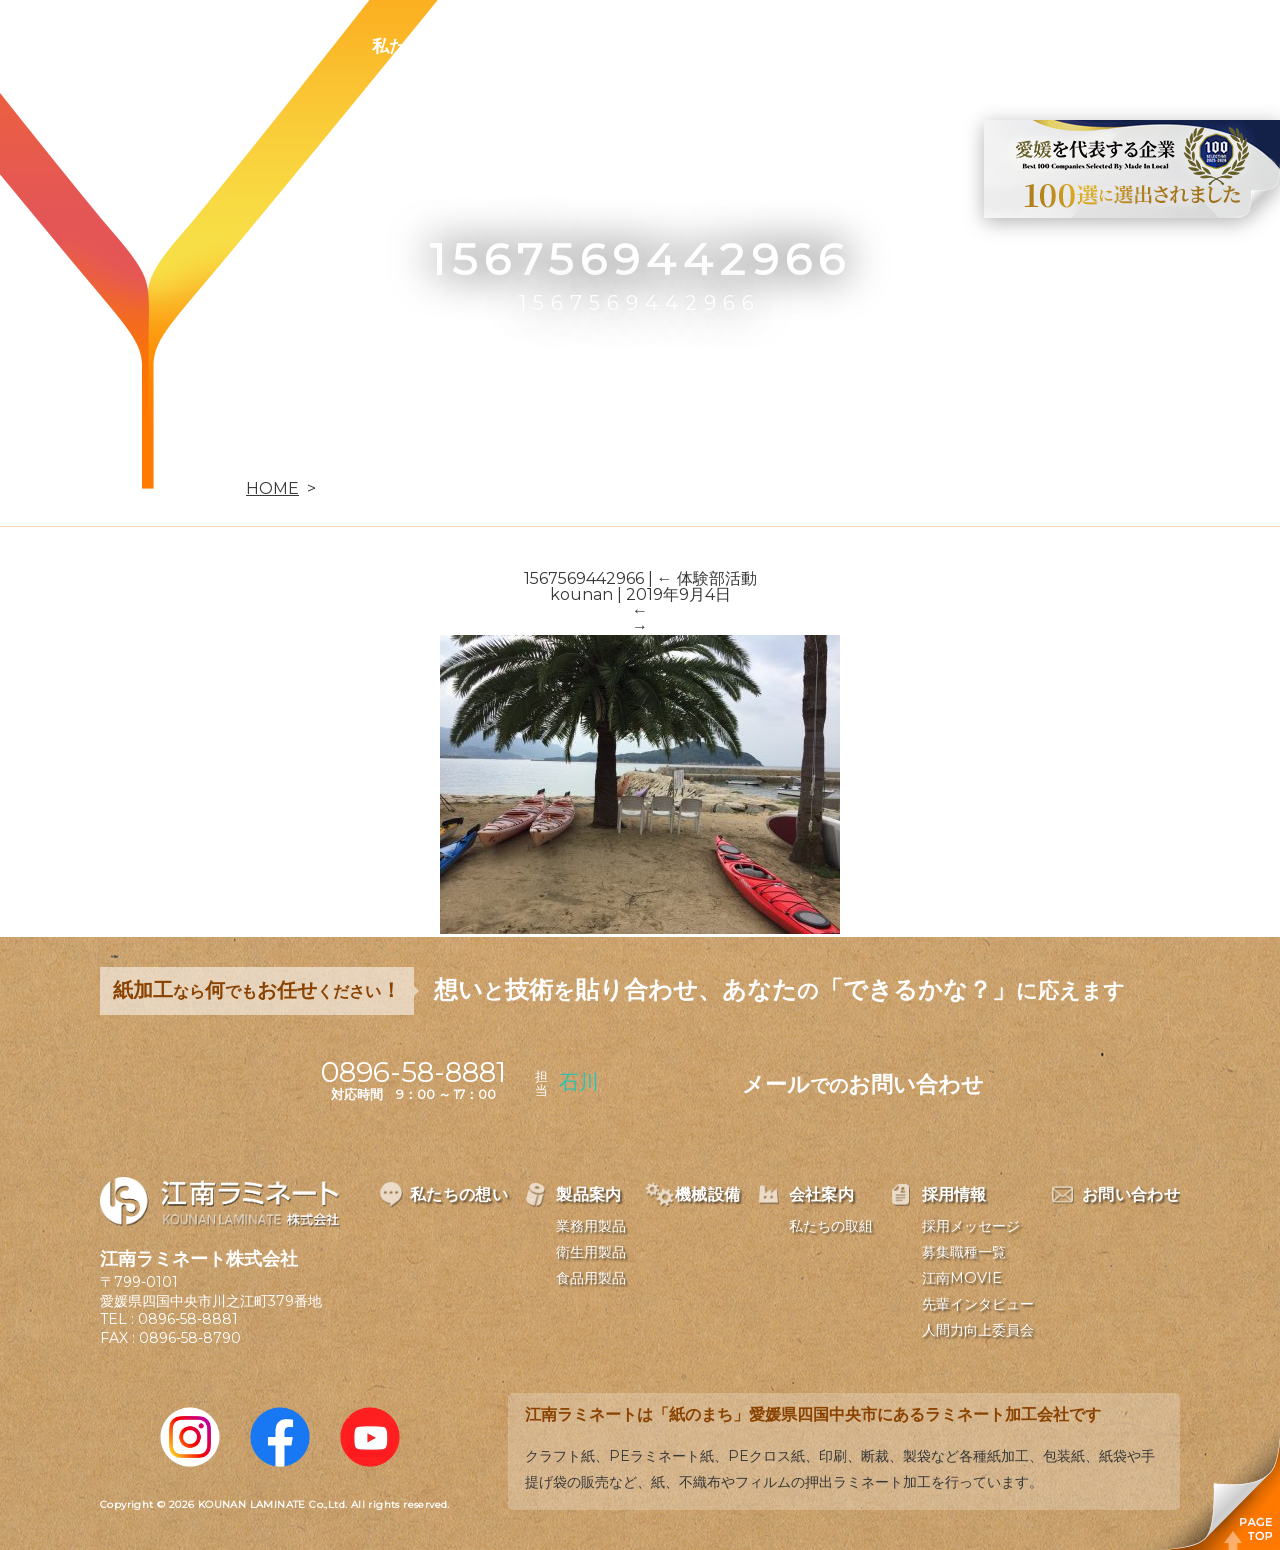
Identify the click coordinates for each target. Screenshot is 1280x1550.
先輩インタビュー (978, 1304)
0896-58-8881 (188, 1319)
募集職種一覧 (964, 1252)
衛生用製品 (591, 1252)
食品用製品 (591, 1278)
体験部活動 (707, 578)
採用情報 (904, 46)
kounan (581, 594)
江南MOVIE (962, 1278)
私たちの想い (423, 46)
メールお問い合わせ (863, 1084)
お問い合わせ (1037, 46)
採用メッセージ (971, 1226)
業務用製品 (591, 1226)
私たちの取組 (831, 1226)
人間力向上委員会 (978, 1330)
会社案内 (788, 46)
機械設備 (672, 46)
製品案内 (556, 46)
